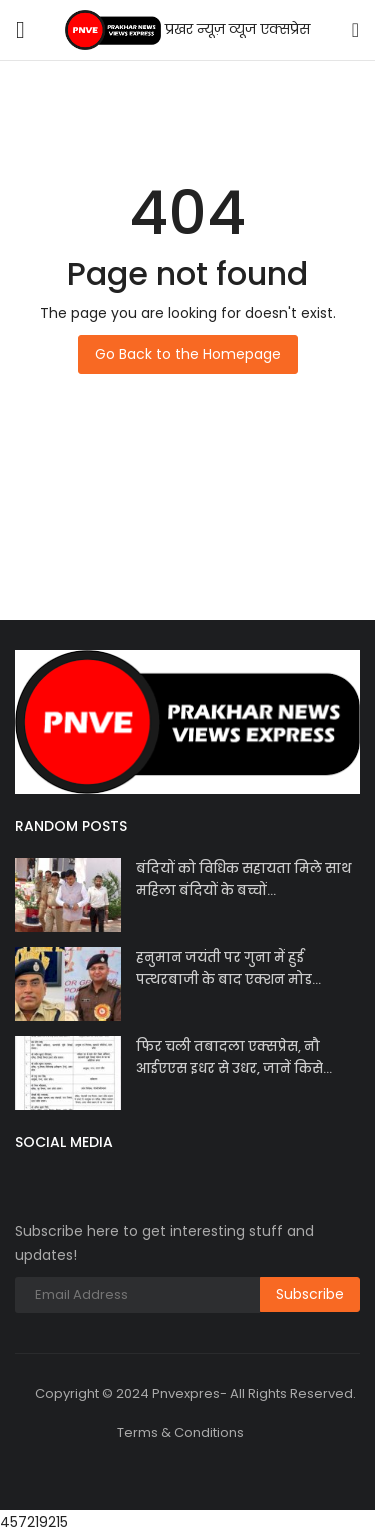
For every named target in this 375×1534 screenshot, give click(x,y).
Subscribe (310, 1294)
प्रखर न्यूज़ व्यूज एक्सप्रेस (187, 30)
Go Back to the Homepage (188, 354)
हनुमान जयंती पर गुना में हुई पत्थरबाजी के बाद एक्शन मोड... (228, 968)
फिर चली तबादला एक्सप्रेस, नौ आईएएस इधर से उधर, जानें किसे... (234, 1057)
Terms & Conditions (180, 1432)
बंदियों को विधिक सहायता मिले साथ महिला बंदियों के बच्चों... (243, 879)
